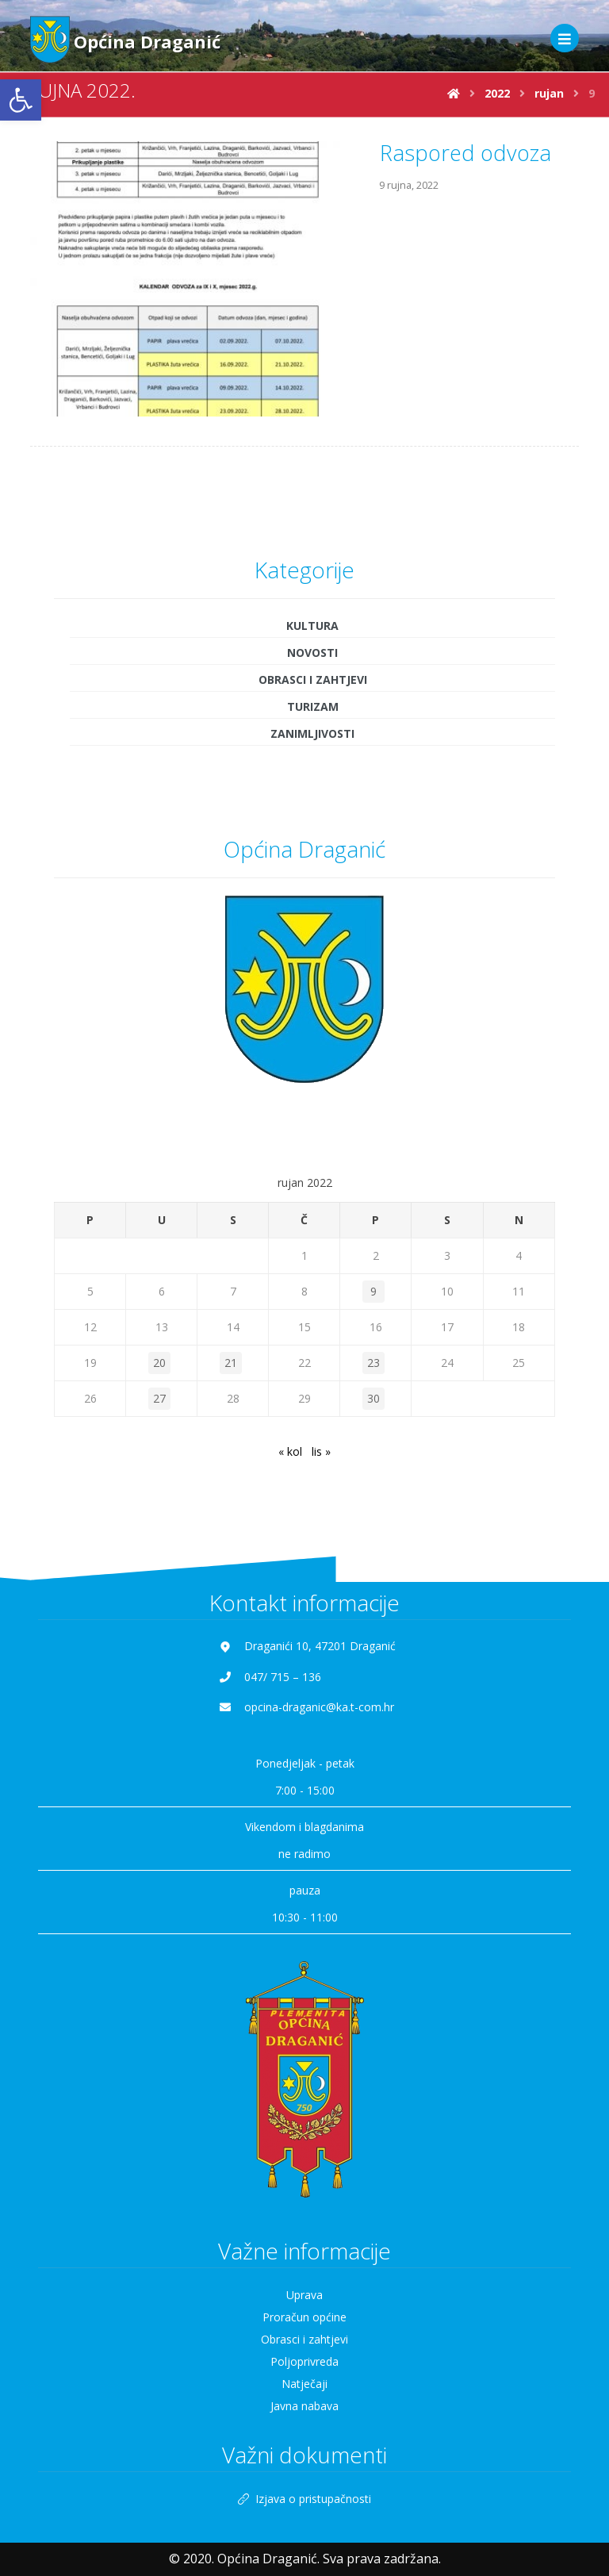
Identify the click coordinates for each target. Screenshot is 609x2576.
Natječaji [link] (304, 2314)
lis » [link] (321, 1381)
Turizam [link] (313, 636)
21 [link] (230, 1292)
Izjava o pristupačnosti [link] (304, 2428)
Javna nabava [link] (304, 2336)
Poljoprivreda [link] (304, 2292)
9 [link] (373, 1221)
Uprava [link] (304, 2225)
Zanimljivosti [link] (312, 663)
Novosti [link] (312, 582)
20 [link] (159, 1292)
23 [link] (373, 1292)
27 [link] (159, 1328)
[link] (20, 100)
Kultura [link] (312, 555)
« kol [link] (290, 1381)
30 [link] (373, 1328)
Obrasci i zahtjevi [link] (313, 609)
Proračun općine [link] (304, 2247)
